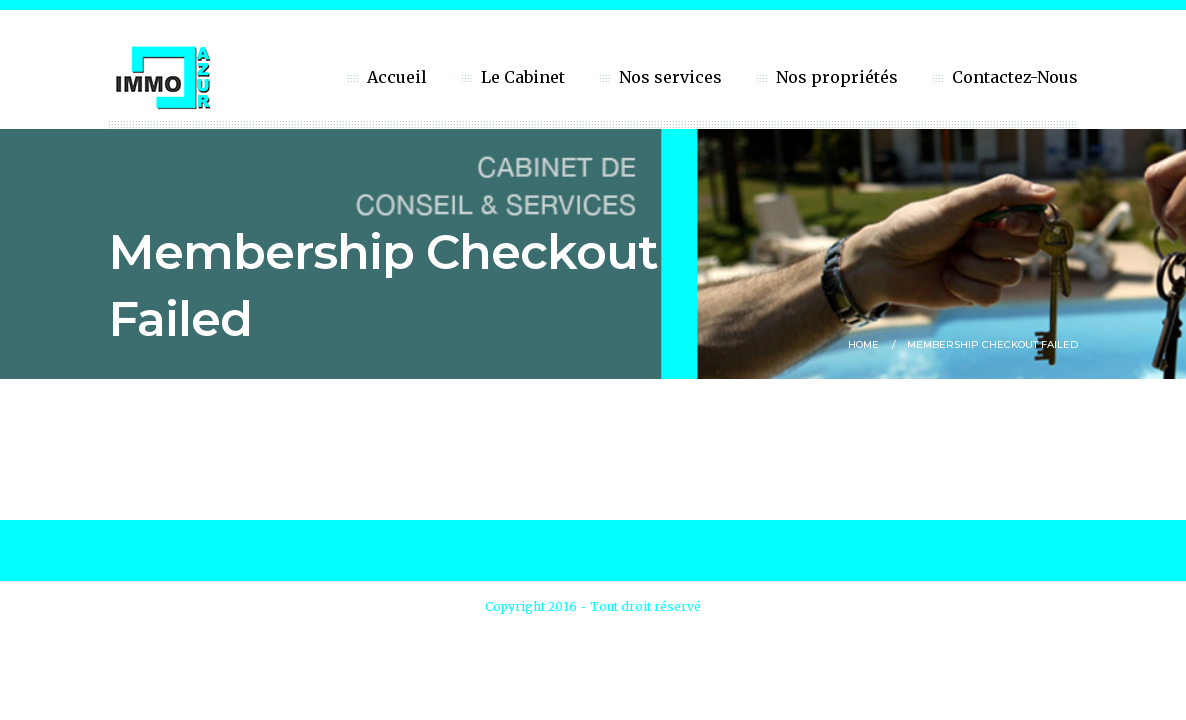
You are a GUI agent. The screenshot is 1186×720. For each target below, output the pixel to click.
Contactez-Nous (1015, 77)
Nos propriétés (837, 77)
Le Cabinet (523, 77)
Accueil (397, 77)
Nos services (670, 77)
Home (863, 344)
